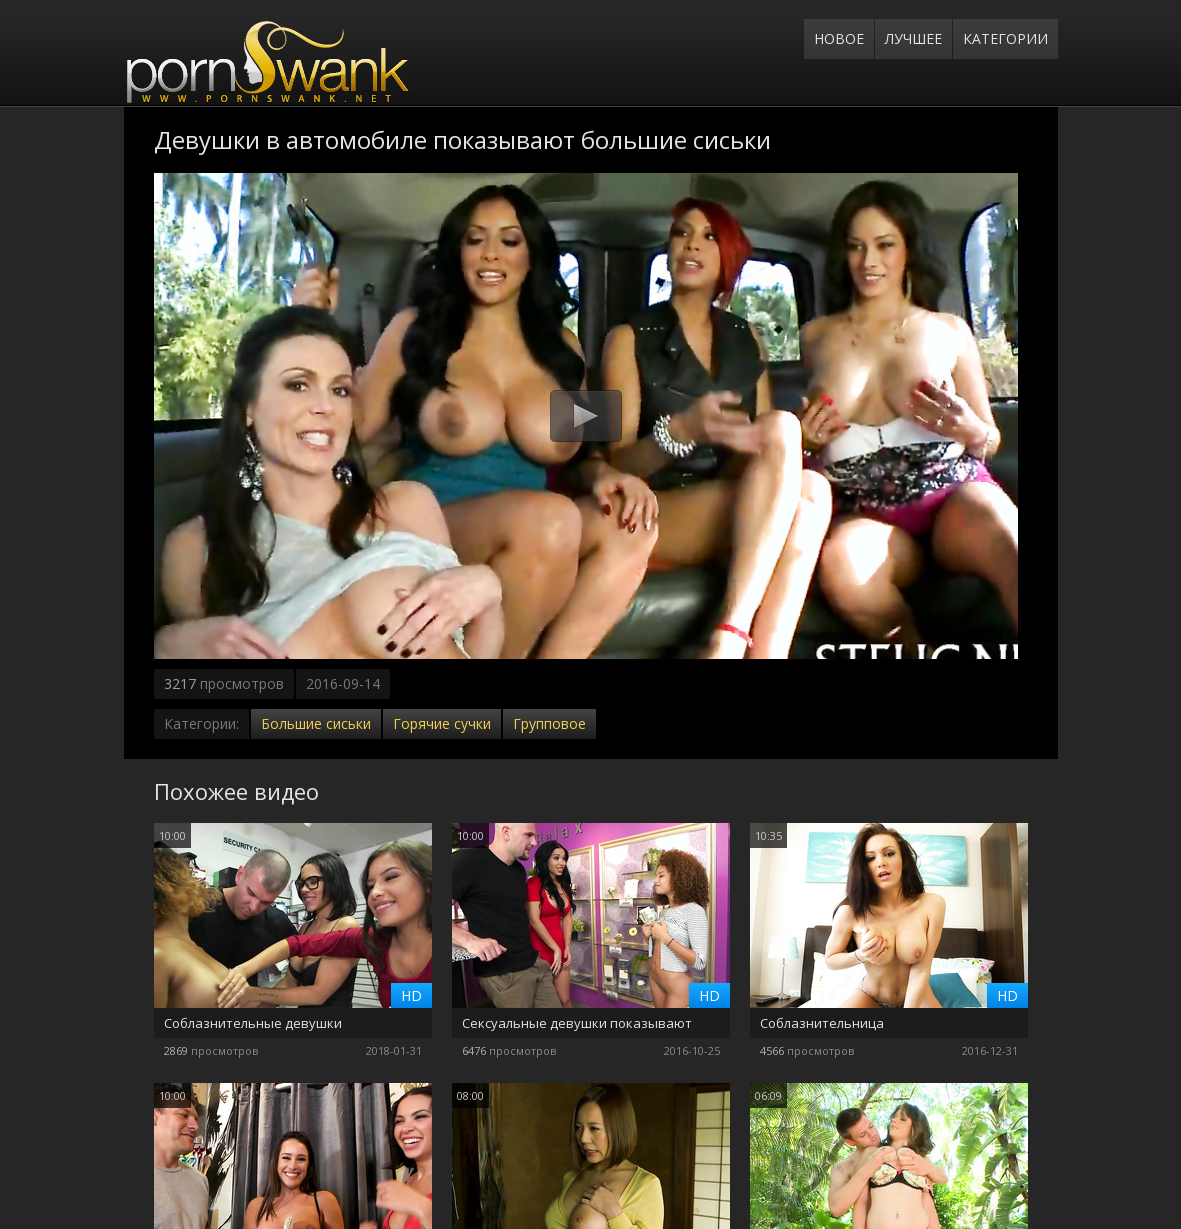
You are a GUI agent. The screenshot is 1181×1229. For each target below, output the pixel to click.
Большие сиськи (316, 723)
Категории (1005, 38)
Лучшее (913, 38)
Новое (839, 38)
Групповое (549, 723)
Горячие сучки (442, 723)
